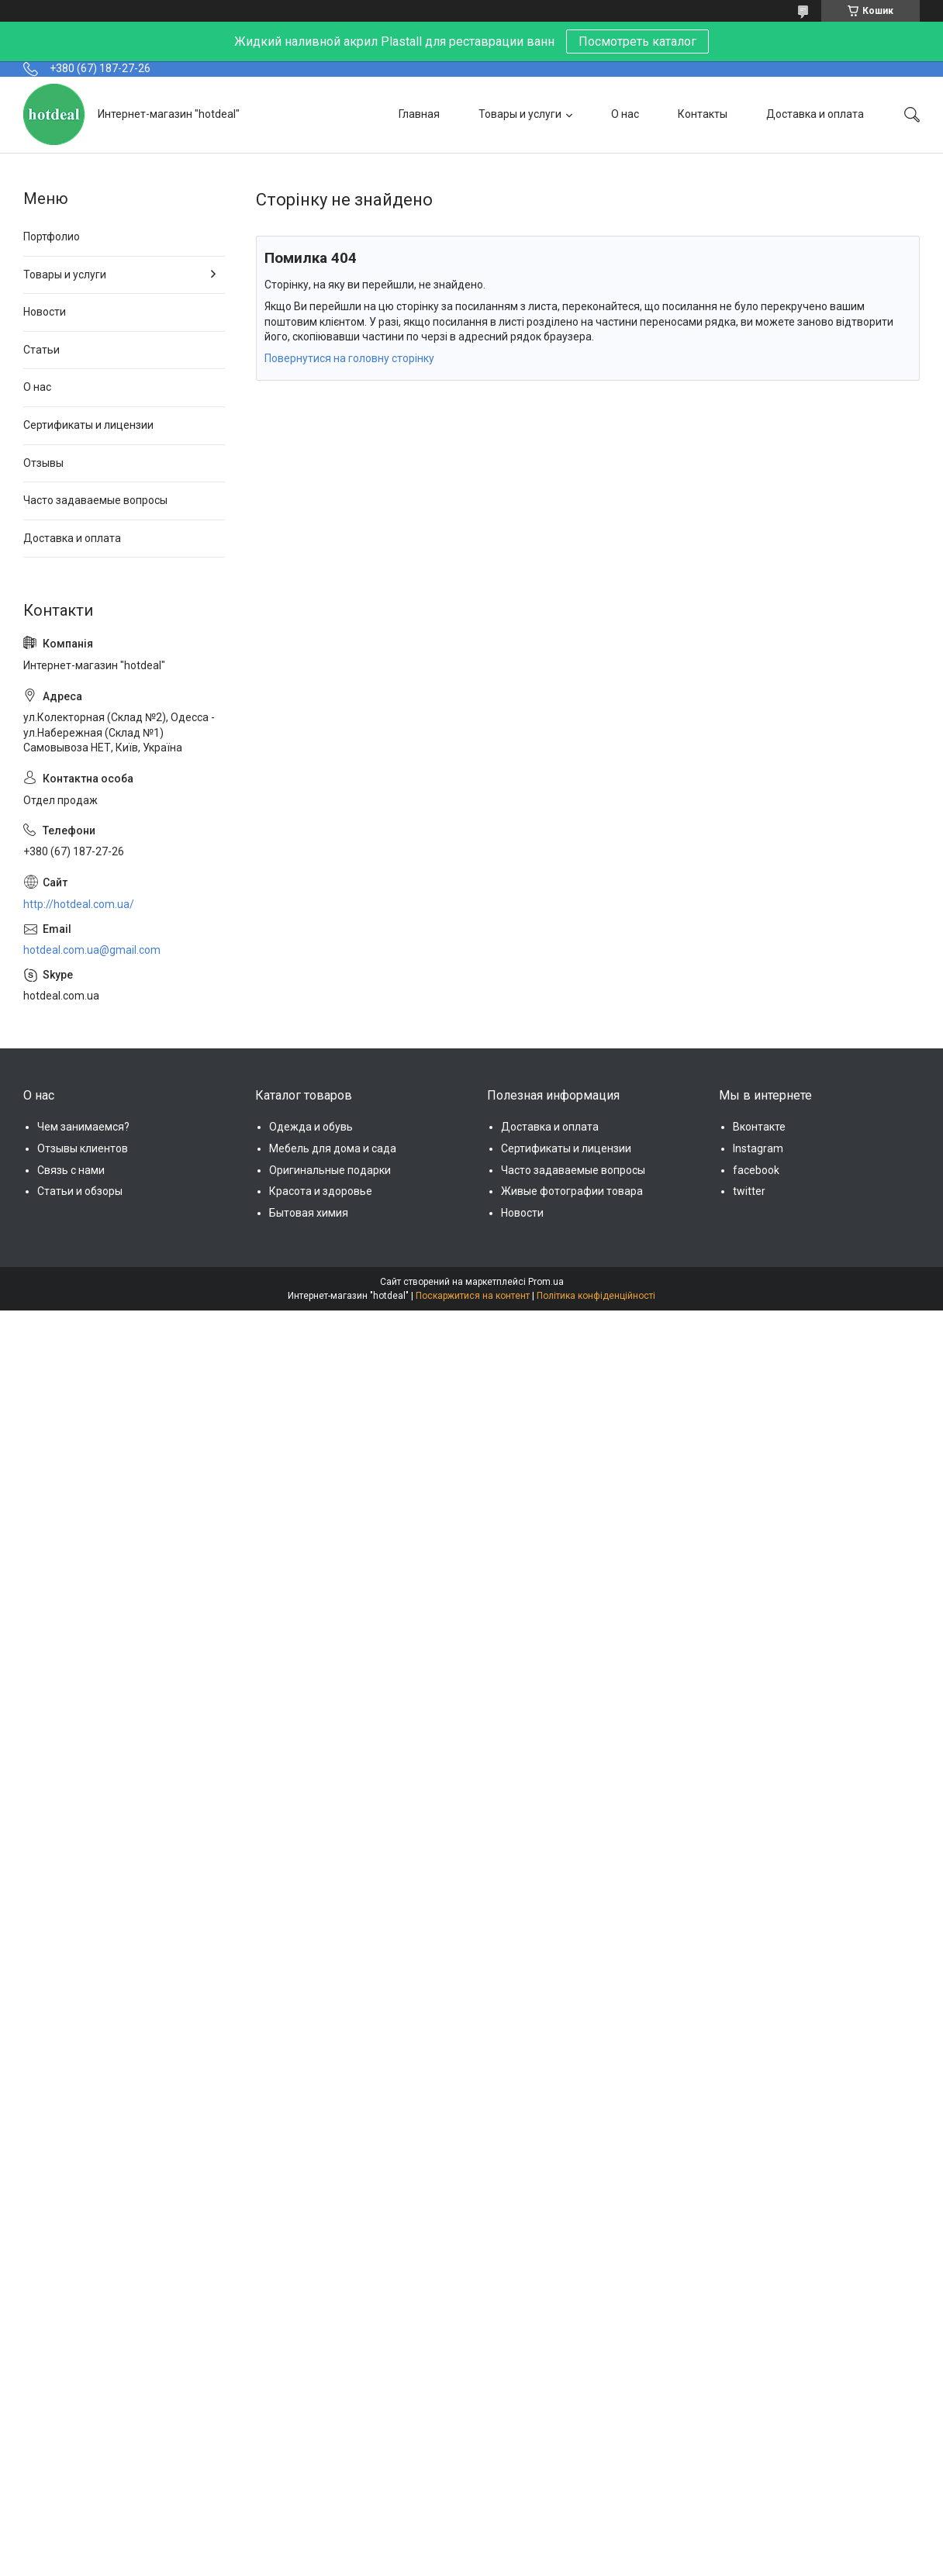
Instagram (758, 1148)
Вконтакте (759, 1127)
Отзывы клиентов (82, 1148)
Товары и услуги (519, 114)
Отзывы (43, 463)
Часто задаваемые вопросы (95, 500)
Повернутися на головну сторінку (349, 358)
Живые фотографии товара (572, 1191)
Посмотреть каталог (637, 41)
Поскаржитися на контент (473, 1295)
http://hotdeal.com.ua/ (78, 904)
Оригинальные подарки (330, 1170)
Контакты (702, 114)
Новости (44, 312)
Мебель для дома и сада (332, 1148)
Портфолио (51, 236)
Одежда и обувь (311, 1127)
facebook (756, 1170)
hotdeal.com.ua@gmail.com (92, 950)
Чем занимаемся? (83, 1127)
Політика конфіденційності (596, 1295)
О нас (625, 114)
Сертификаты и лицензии (88, 425)
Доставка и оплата (815, 114)
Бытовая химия (308, 1213)
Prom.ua (546, 1281)
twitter (749, 1191)
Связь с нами (71, 1170)
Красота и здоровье (320, 1191)
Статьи (41, 350)
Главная (419, 114)
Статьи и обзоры (80, 1191)
